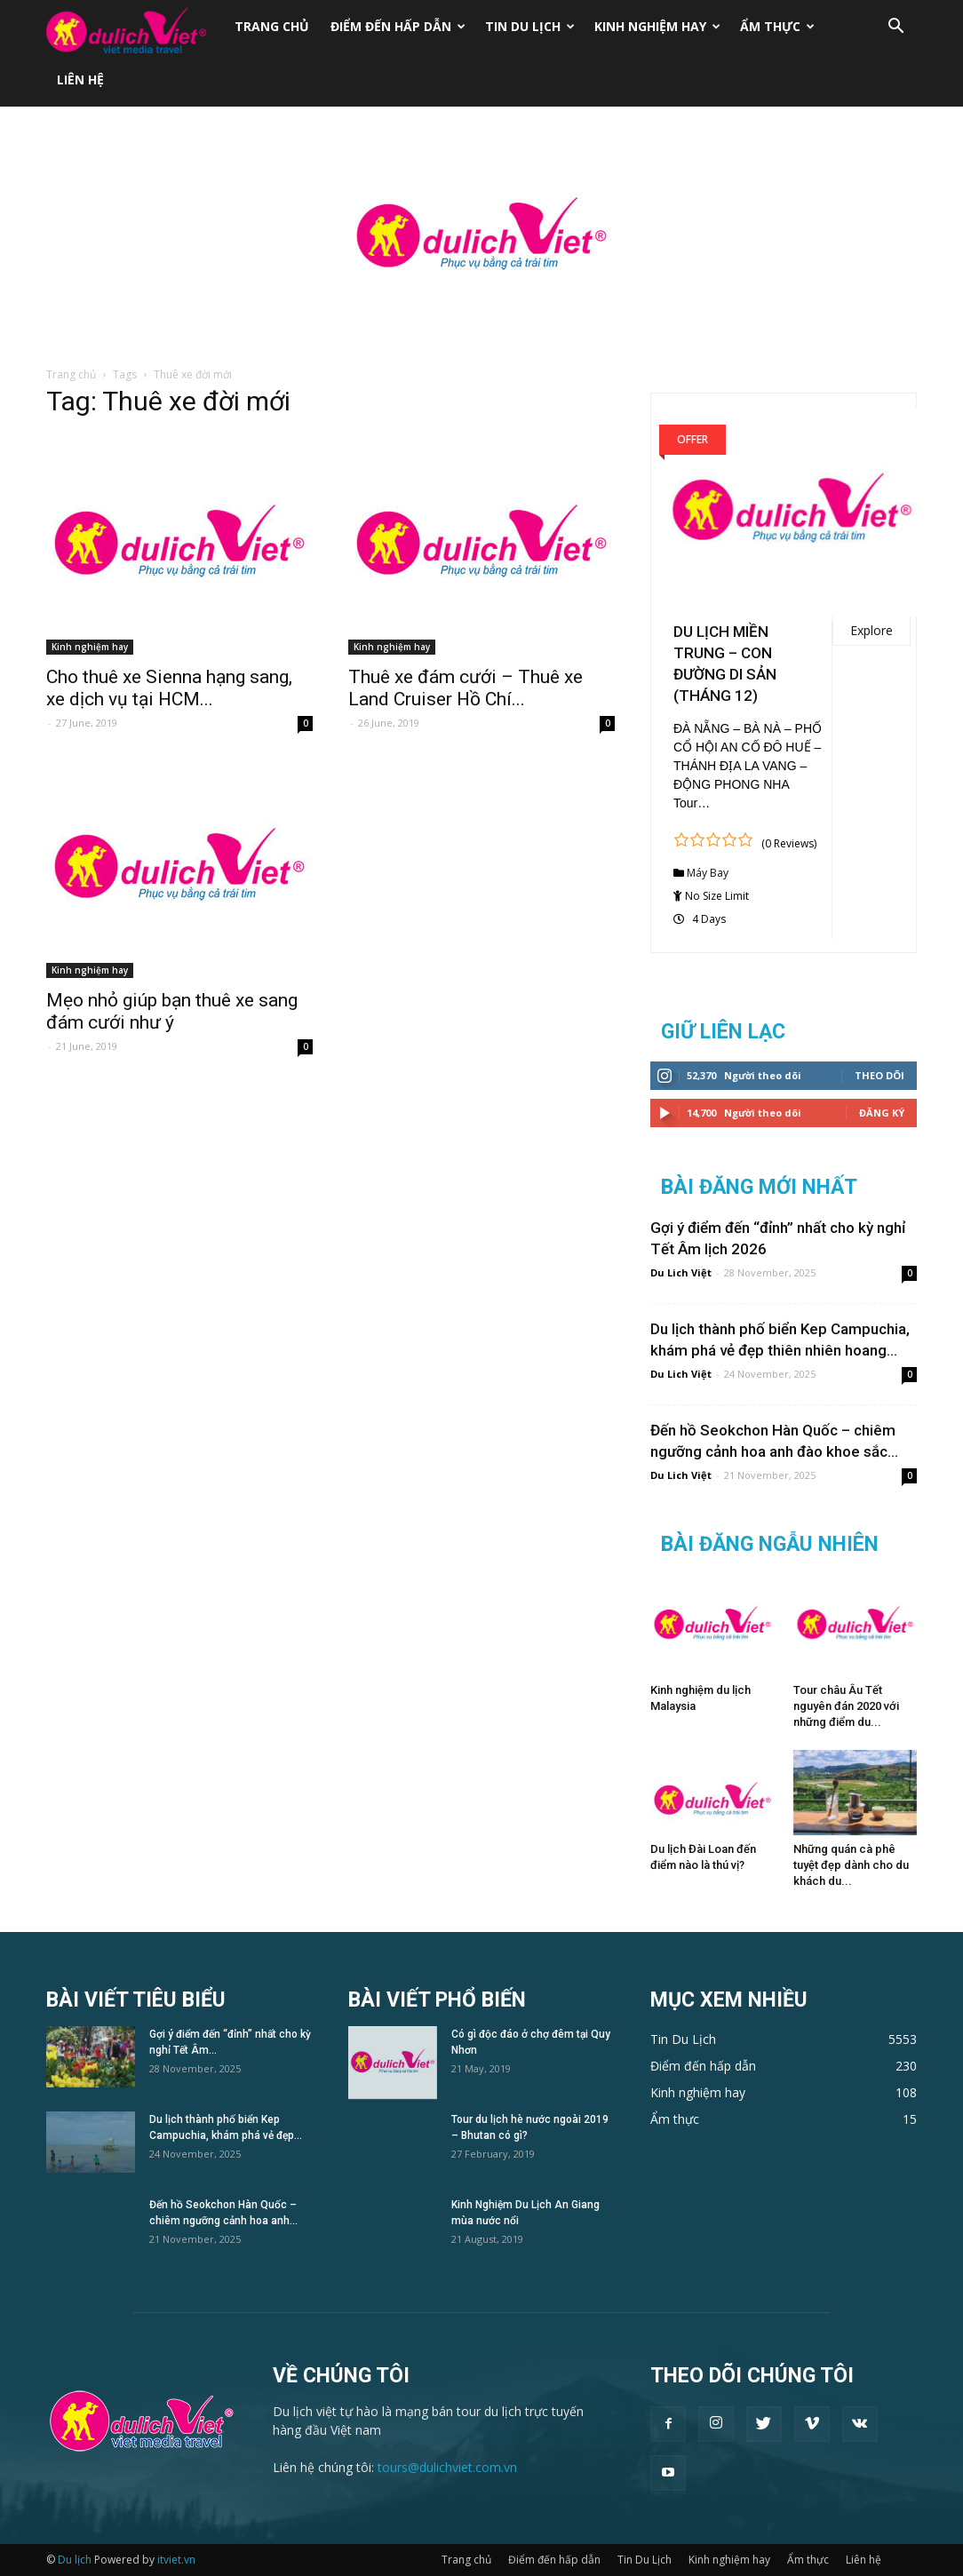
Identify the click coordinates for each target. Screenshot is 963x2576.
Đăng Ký (881, 1112)
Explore (871, 630)
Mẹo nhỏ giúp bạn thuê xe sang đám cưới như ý (172, 1011)
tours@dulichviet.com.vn (447, 2467)
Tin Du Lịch (530, 26)
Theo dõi (879, 1075)
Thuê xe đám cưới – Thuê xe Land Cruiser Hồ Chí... (465, 688)
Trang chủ (272, 26)
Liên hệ (80, 79)
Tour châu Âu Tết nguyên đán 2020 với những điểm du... (846, 1706)
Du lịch (75, 2559)
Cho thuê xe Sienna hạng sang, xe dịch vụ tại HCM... (169, 688)
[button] (895, 28)
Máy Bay (707, 872)
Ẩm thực (777, 26)
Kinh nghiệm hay (657, 26)
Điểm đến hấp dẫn (398, 26)
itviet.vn (176, 2559)
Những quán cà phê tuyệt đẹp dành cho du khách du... (851, 1865)
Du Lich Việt (681, 1272)
